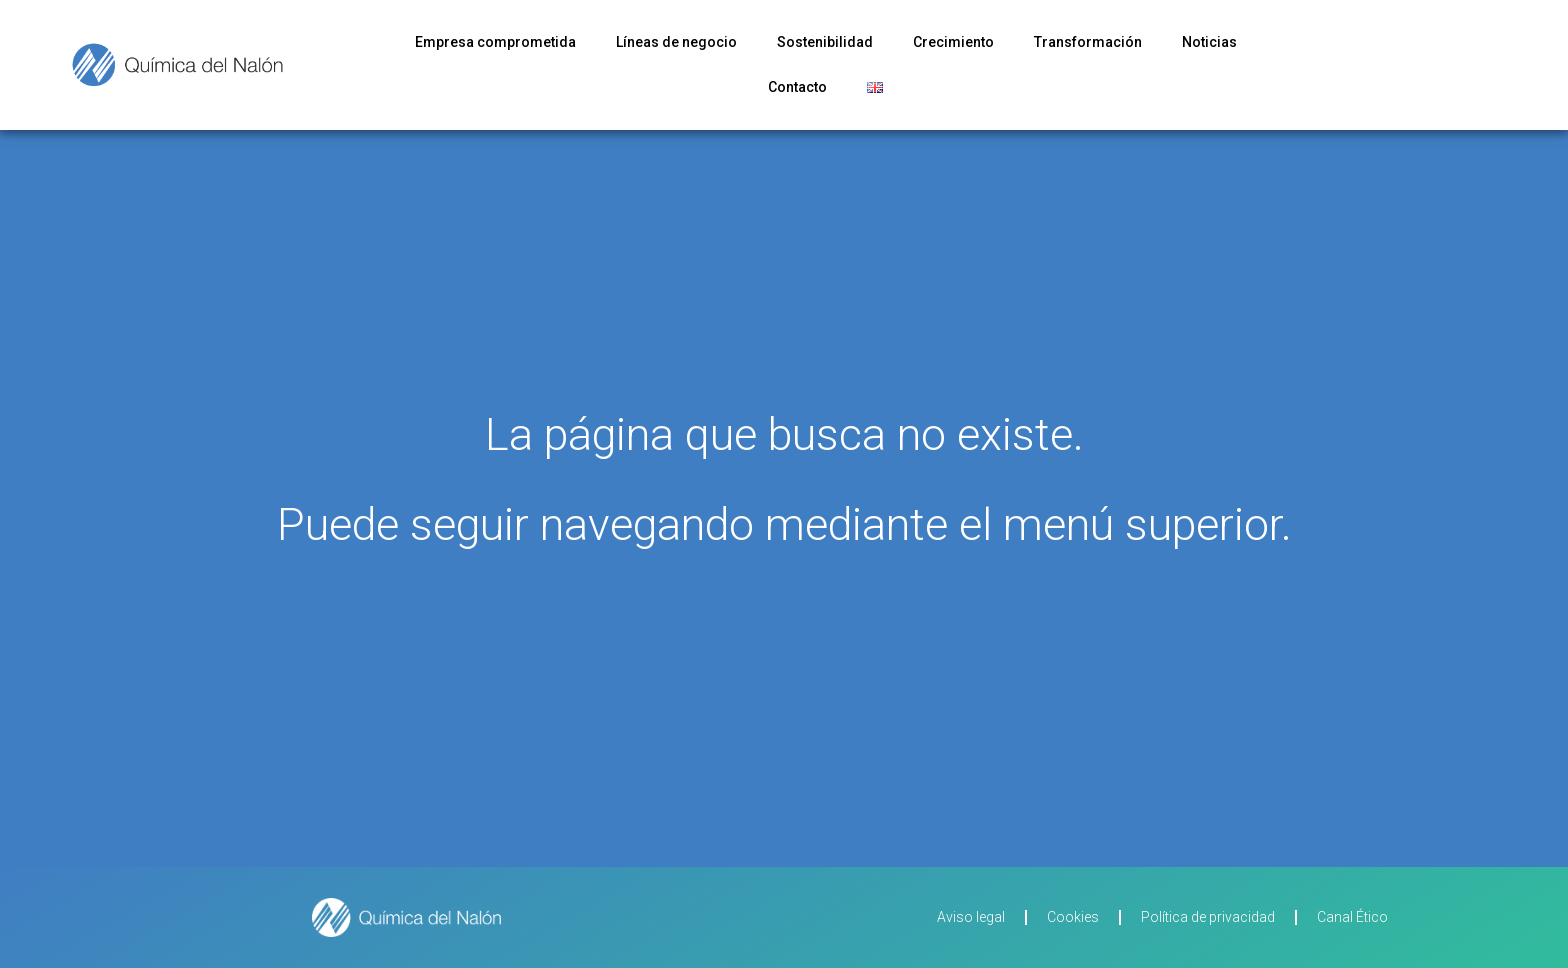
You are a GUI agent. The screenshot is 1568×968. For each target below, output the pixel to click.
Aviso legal (971, 917)
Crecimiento (953, 42)
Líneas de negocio (676, 42)
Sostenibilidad (825, 42)
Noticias (1209, 42)
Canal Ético (1352, 917)
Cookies (1073, 917)
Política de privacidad (1208, 917)
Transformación (1088, 42)
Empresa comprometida (495, 42)
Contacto (797, 87)
